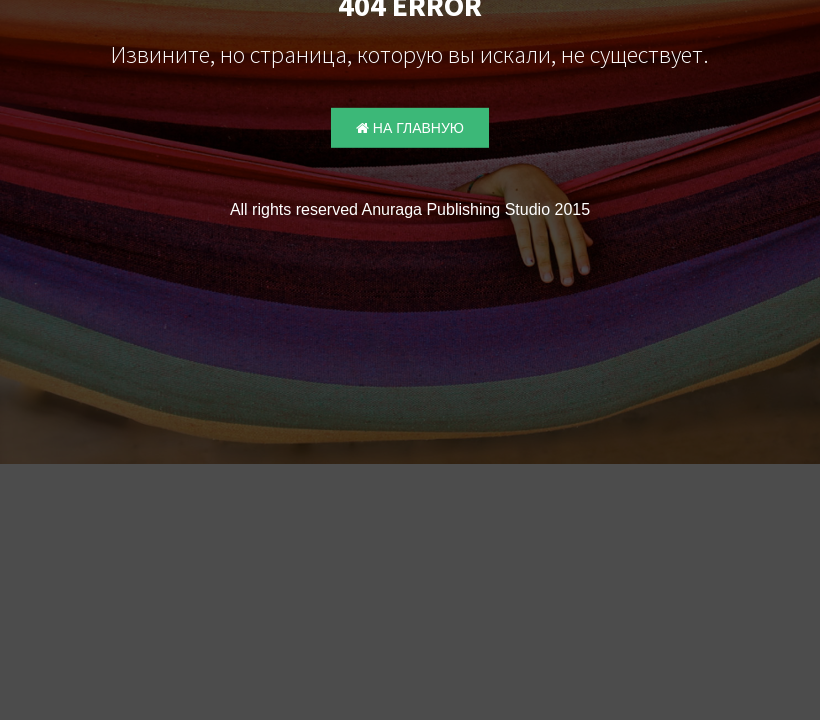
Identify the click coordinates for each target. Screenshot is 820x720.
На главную (410, 128)
